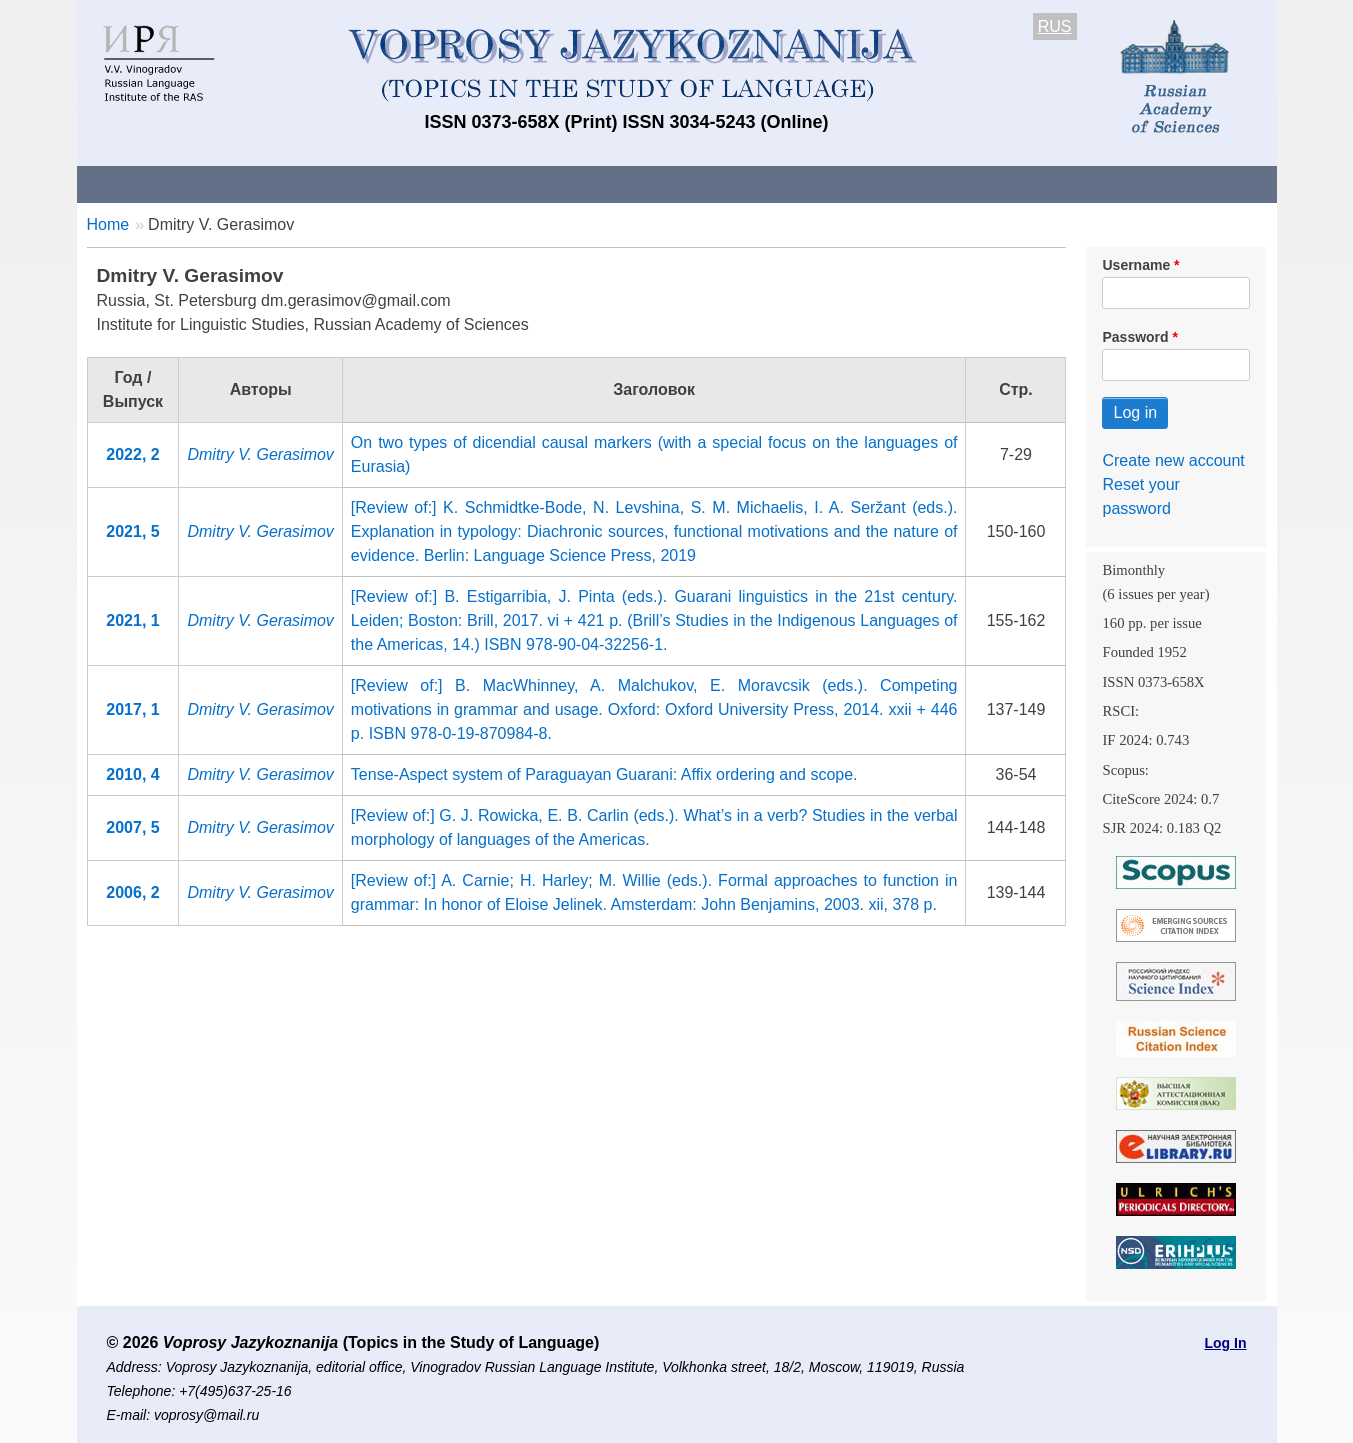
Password (1135, 337)
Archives (757, 183)
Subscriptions (876, 183)
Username (1136, 265)
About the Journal (159, 183)
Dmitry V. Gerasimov (260, 454)
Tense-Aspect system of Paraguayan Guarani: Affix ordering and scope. (604, 774)
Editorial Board (1016, 183)
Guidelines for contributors (458, 183)
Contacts (293, 183)
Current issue (639, 183)
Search (1134, 183)
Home (108, 224)
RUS (1055, 26)
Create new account (1173, 460)
